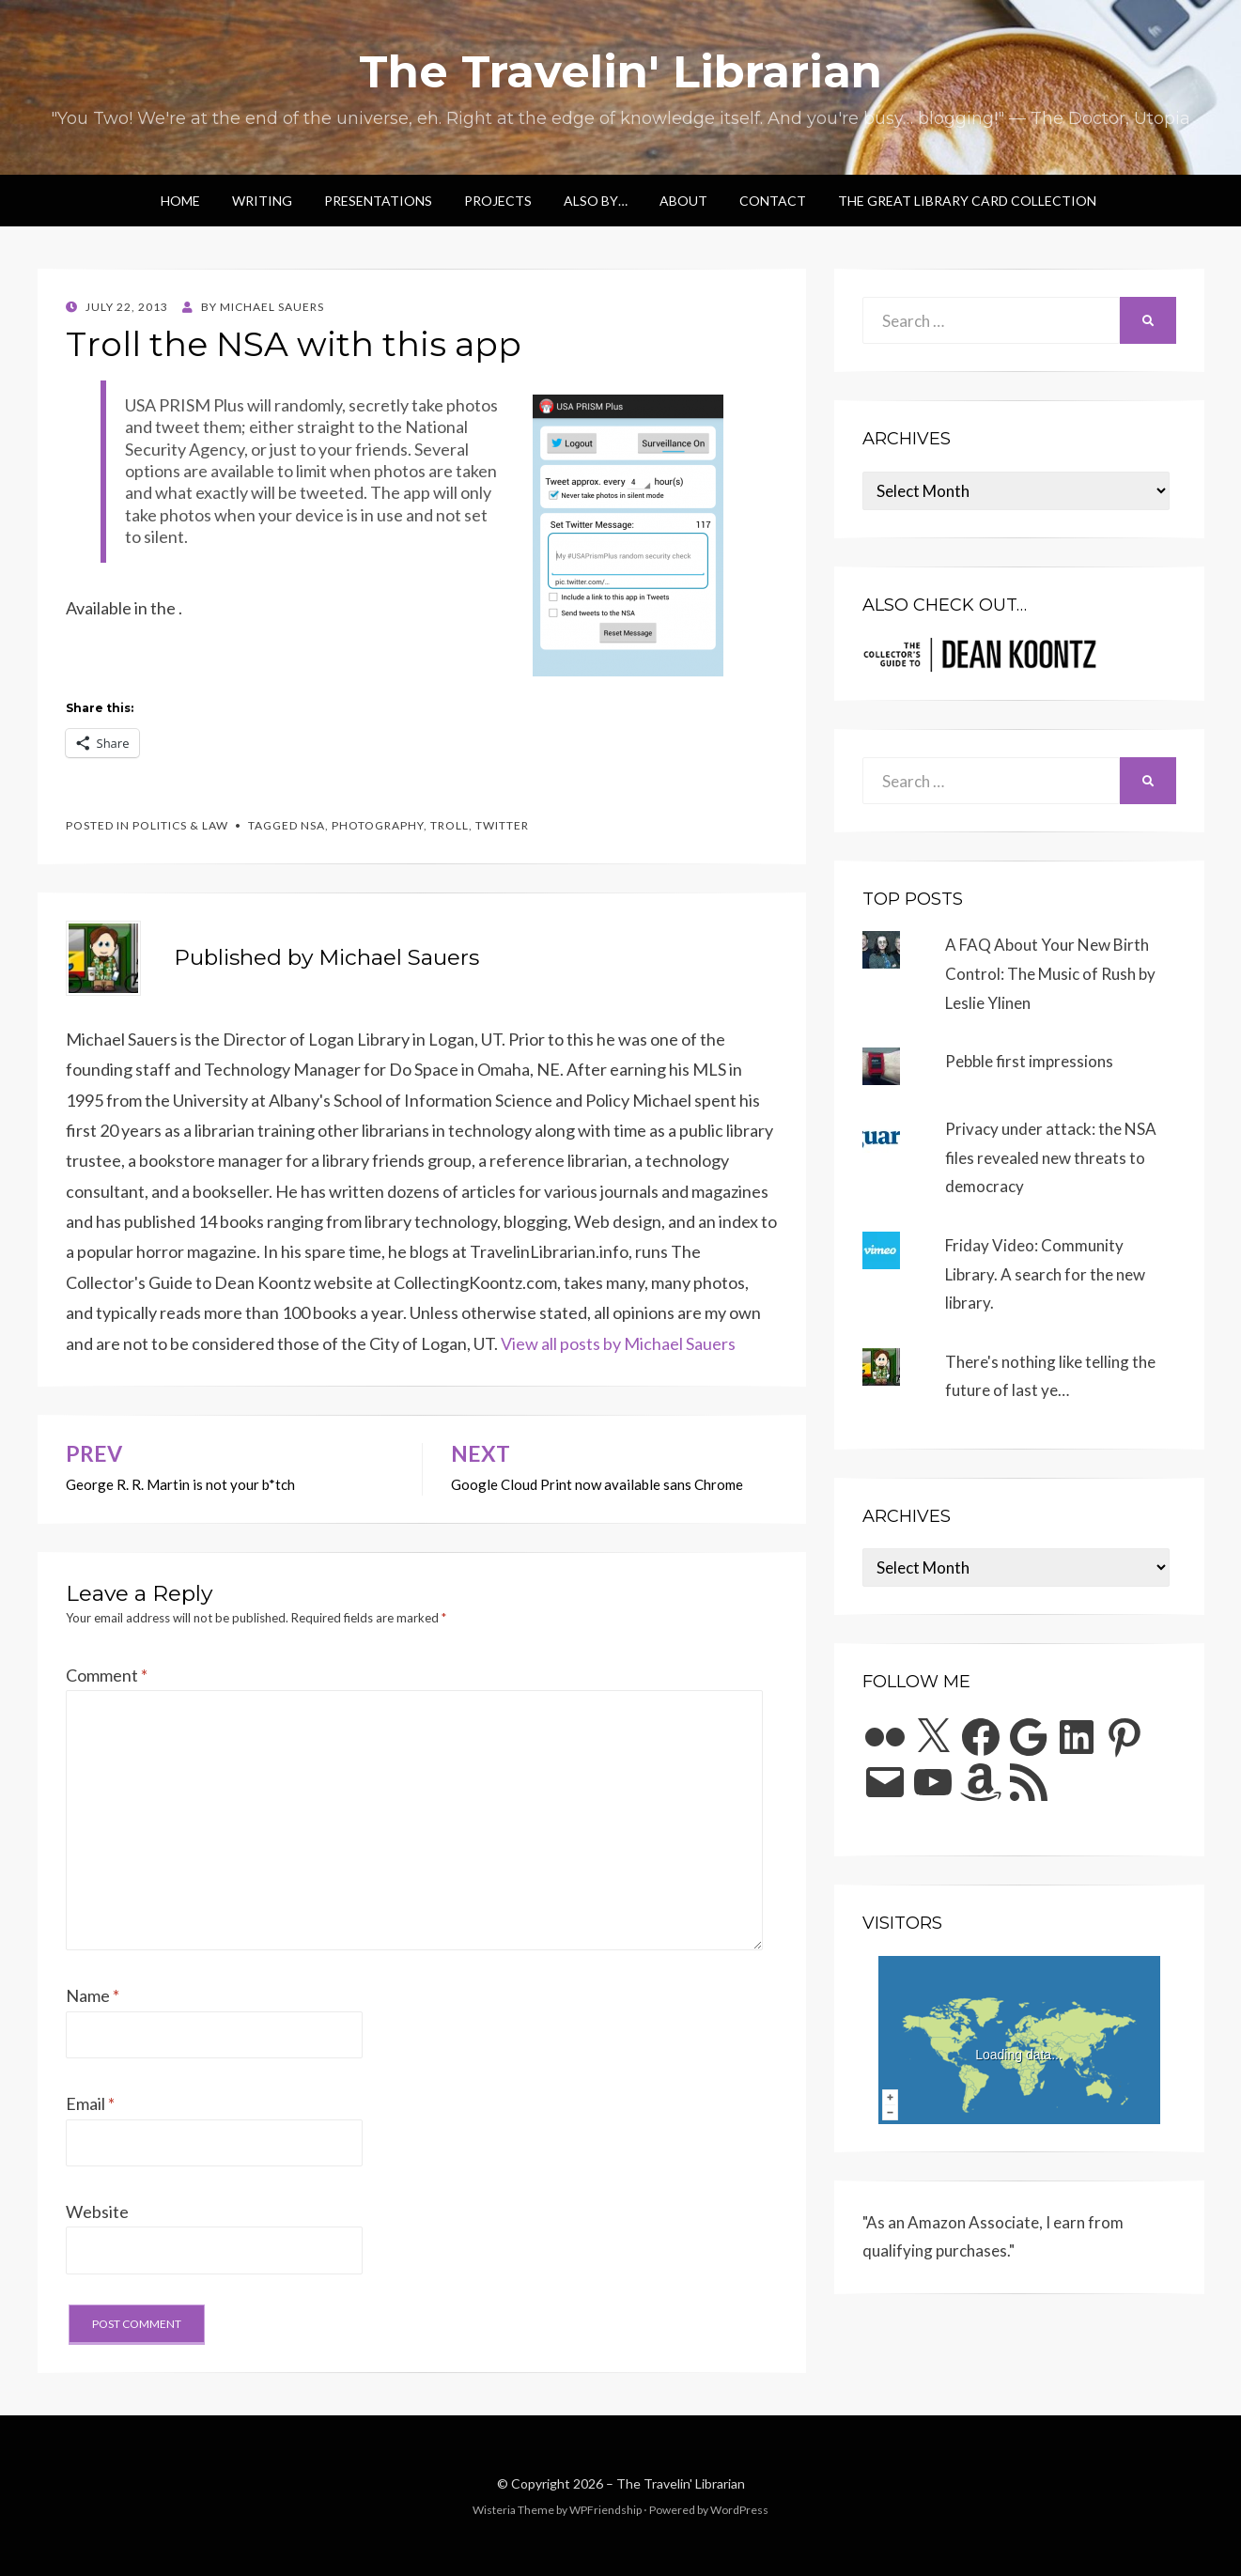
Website (97, 2211)
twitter (502, 825)
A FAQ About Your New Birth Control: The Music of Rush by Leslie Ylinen (1050, 973)
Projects (498, 201)
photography (378, 825)
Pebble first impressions (1029, 1061)
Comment (106, 1675)
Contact (772, 201)
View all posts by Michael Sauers (618, 1343)
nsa (313, 825)
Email (90, 2103)
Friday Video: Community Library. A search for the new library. (1045, 1273)
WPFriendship (605, 2510)
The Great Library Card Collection (967, 201)
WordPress (739, 2510)
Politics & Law (180, 825)
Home (180, 201)
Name (92, 1995)
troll (449, 825)
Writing (262, 201)
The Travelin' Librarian (620, 71)
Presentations (378, 201)
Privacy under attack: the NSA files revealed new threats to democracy (1050, 1157)
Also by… (596, 201)
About (683, 201)
